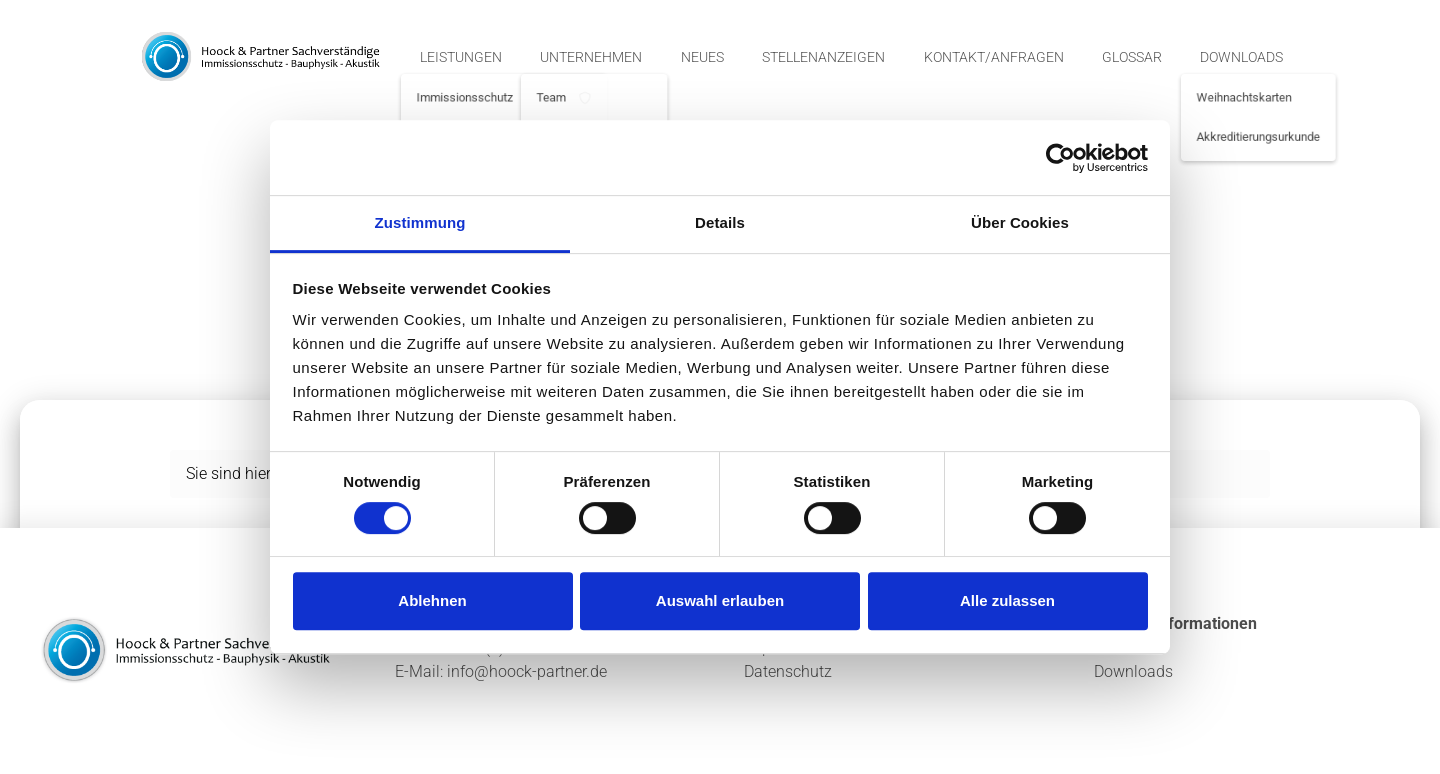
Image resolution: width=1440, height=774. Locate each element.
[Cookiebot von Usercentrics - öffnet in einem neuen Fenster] (1060, 158)
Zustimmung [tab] (420, 222)
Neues (702, 57)
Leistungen (461, 57)
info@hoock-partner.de (527, 671)
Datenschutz (788, 671)
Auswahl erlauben (720, 600)
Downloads (1241, 57)
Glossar (1132, 57)
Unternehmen (591, 57)
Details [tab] (720, 222)
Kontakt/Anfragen (994, 57)
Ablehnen (432, 600)
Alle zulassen (1007, 600)
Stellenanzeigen (823, 57)
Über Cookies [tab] (1020, 222)
